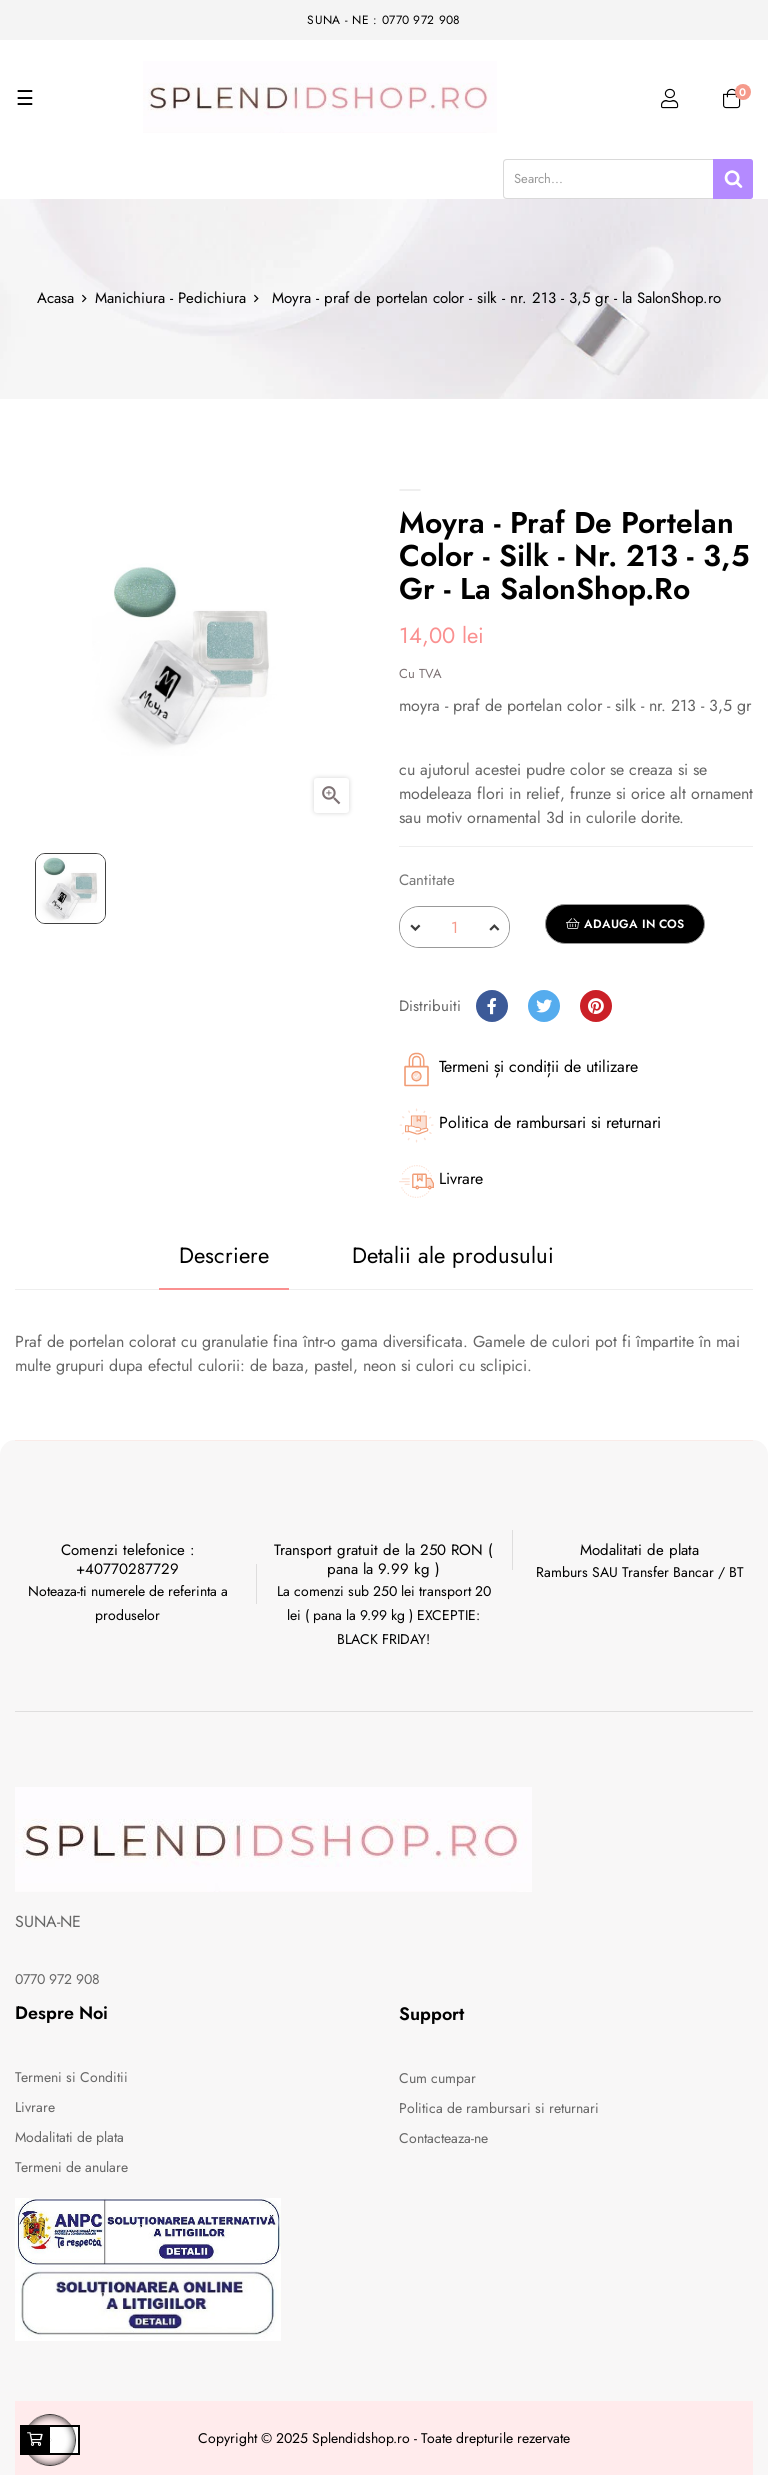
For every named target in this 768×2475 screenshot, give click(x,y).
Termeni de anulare (71, 2167)
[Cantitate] (454, 927)
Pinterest (596, 1006)
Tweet (544, 1006)
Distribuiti (492, 1006)
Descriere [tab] (224, 1255)
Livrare (35, 2107)
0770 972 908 (57, 1979)
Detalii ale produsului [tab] (453, 1255)
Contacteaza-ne (443, 2138)
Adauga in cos (625, 924)
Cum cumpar (437, 2078)
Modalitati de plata (69, 2137)
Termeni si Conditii (71, 2077)
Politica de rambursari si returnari (499, 2108)
